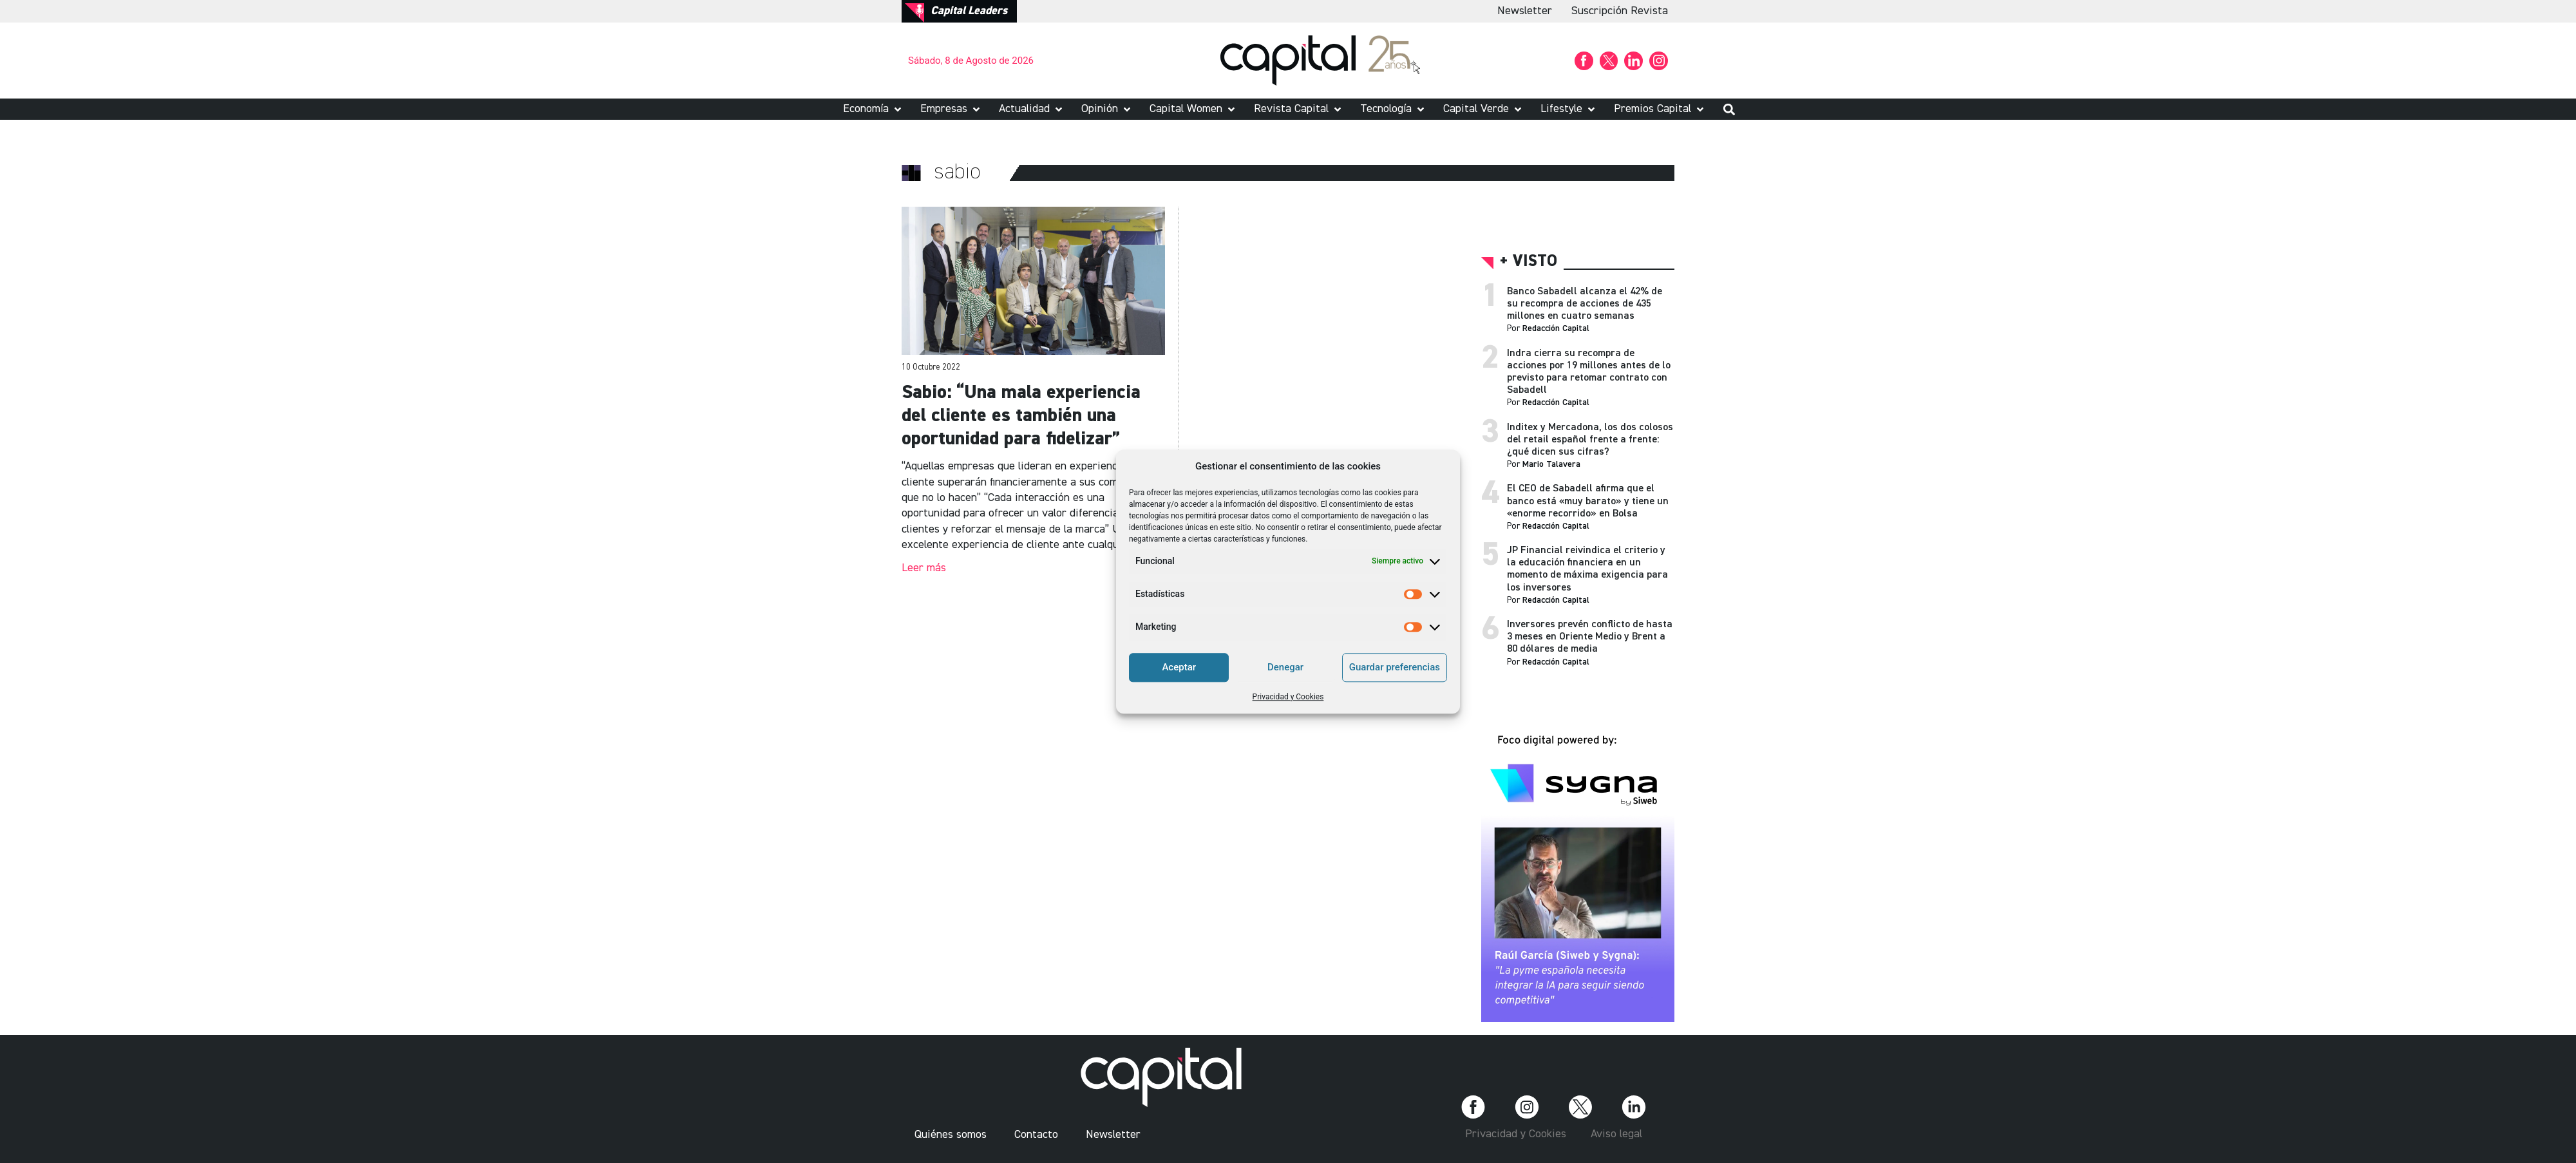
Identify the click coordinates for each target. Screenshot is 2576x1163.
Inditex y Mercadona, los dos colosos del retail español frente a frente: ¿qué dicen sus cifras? (1590, 439)
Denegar (1285, 667)
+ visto (1528, 262)
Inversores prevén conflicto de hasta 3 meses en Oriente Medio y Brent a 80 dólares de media (1589, 636)
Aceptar (1179, 667)
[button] (873, 109)
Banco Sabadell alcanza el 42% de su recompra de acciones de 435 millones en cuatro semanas (1584, 304)
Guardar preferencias (1394, 667)
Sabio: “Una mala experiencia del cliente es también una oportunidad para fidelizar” (1021, 416)
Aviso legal (1616, 1134)
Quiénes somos (950, 1134)
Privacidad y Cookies (1288, 696)
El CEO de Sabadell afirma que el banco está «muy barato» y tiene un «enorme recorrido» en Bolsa (1588, 501)
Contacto (1036, 1134)
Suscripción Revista (1619, 11)
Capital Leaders (969, 11)
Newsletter (1524, 11)
